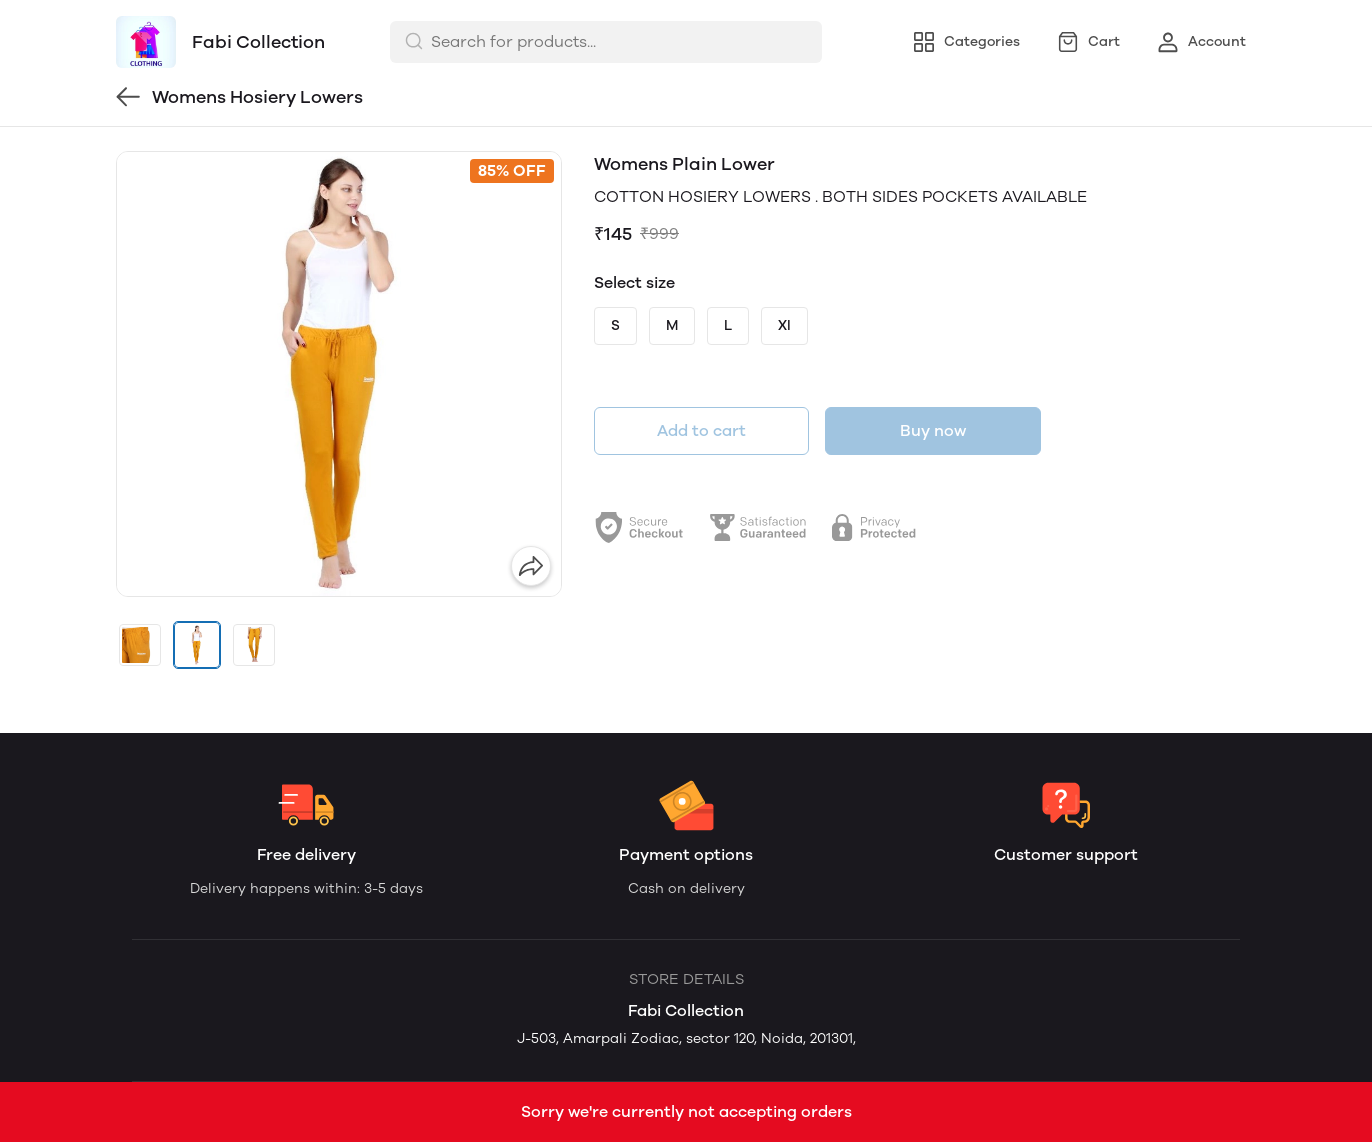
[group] (339, 374)
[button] (140, 645)
